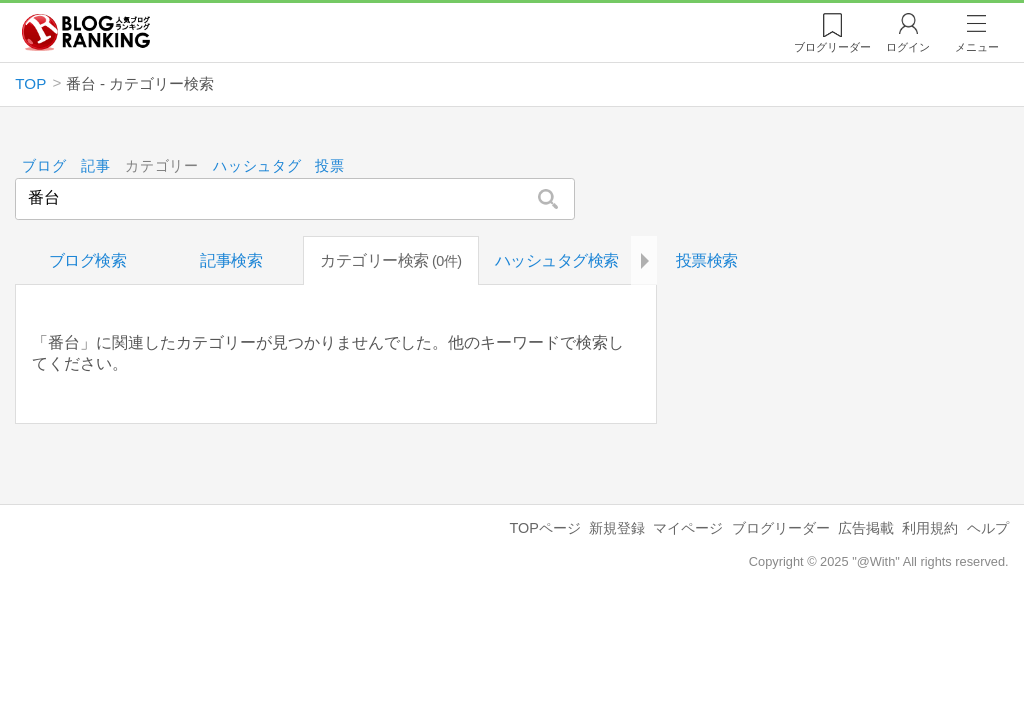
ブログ (45, 166)
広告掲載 (866, 528)
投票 (330, 166)
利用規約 (930, 528)
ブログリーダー (781, 528)
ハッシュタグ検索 (557, 260)
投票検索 (707, 260)
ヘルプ (988, 528)
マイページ (688, 528)
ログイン (908, 47)
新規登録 (617, 528)
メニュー (977, 47)
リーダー (832, 47)
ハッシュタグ (257, 166)
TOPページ (544, 528)
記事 (95, 166)
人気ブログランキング (86, 33)
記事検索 (231, 260)
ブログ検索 (88, 260)
